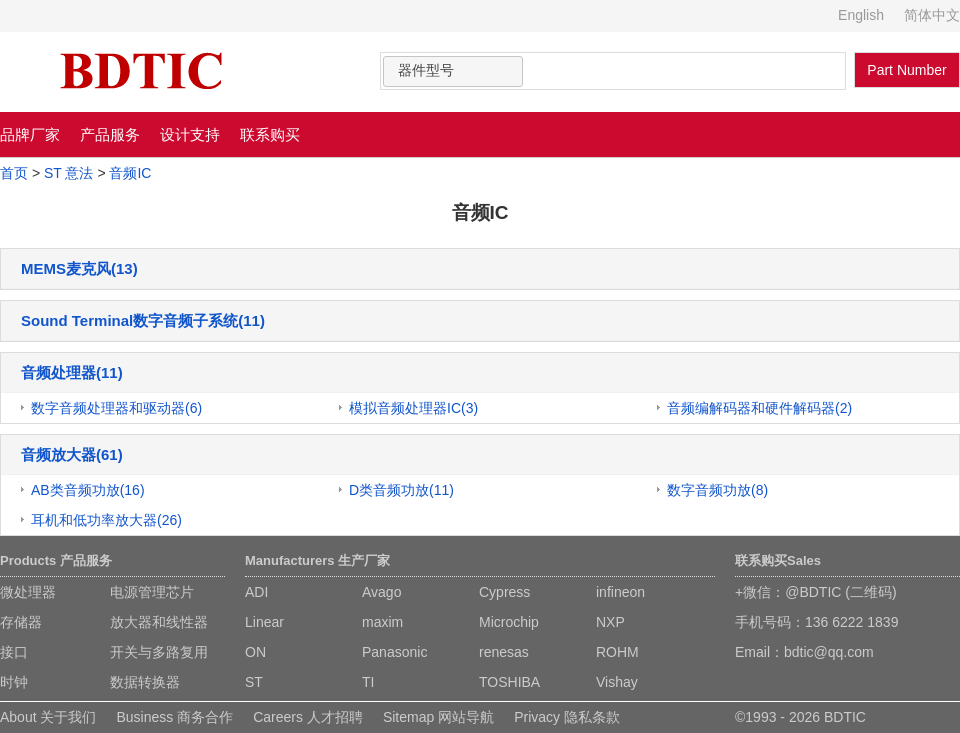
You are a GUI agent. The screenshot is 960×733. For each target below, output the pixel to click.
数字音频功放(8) (717, 490)
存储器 (21, 622)
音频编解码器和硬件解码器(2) (759, 408)
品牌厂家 (30, 134)
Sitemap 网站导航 (438, 717)
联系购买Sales (778, 560)
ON (255, 652)
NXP (610, 622)
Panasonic (394, 652)
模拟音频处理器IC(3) (413, 408)
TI (368, 682)
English (861, 15)
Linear (264, 622)
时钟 (14, 682)
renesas (504, 652)
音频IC (130, 173)
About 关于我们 (48, 717)
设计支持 (190, 134)
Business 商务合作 (174, 717)
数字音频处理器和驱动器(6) (116, 408)
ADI (256, 592)
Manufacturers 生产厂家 (317, 560)
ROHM (617, 652)
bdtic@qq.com (829, 652)
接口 (14, 652)
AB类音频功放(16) (88, 490)
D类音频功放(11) (401, 490)
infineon (620, 592)
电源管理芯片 (152, 592)
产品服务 (110, 134)
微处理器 (28, 592)
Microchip (509, 622)
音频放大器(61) (72, 454)
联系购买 (270, 134)
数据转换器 (145, 682)
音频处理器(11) (72, 372)
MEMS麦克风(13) (79, 268)
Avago (381, 592)
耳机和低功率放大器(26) (106, 520)
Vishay (617, 682)
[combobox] (453, 71)
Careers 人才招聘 (308, 717)
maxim (382, 622)
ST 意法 (69, 173)
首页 (14, 173)
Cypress (504, 592)
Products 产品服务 (56, 560)
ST (254, 682)
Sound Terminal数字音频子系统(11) (143, 320)
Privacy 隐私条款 (567, 717)
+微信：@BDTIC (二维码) (816, 592)
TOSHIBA (509, 682)
